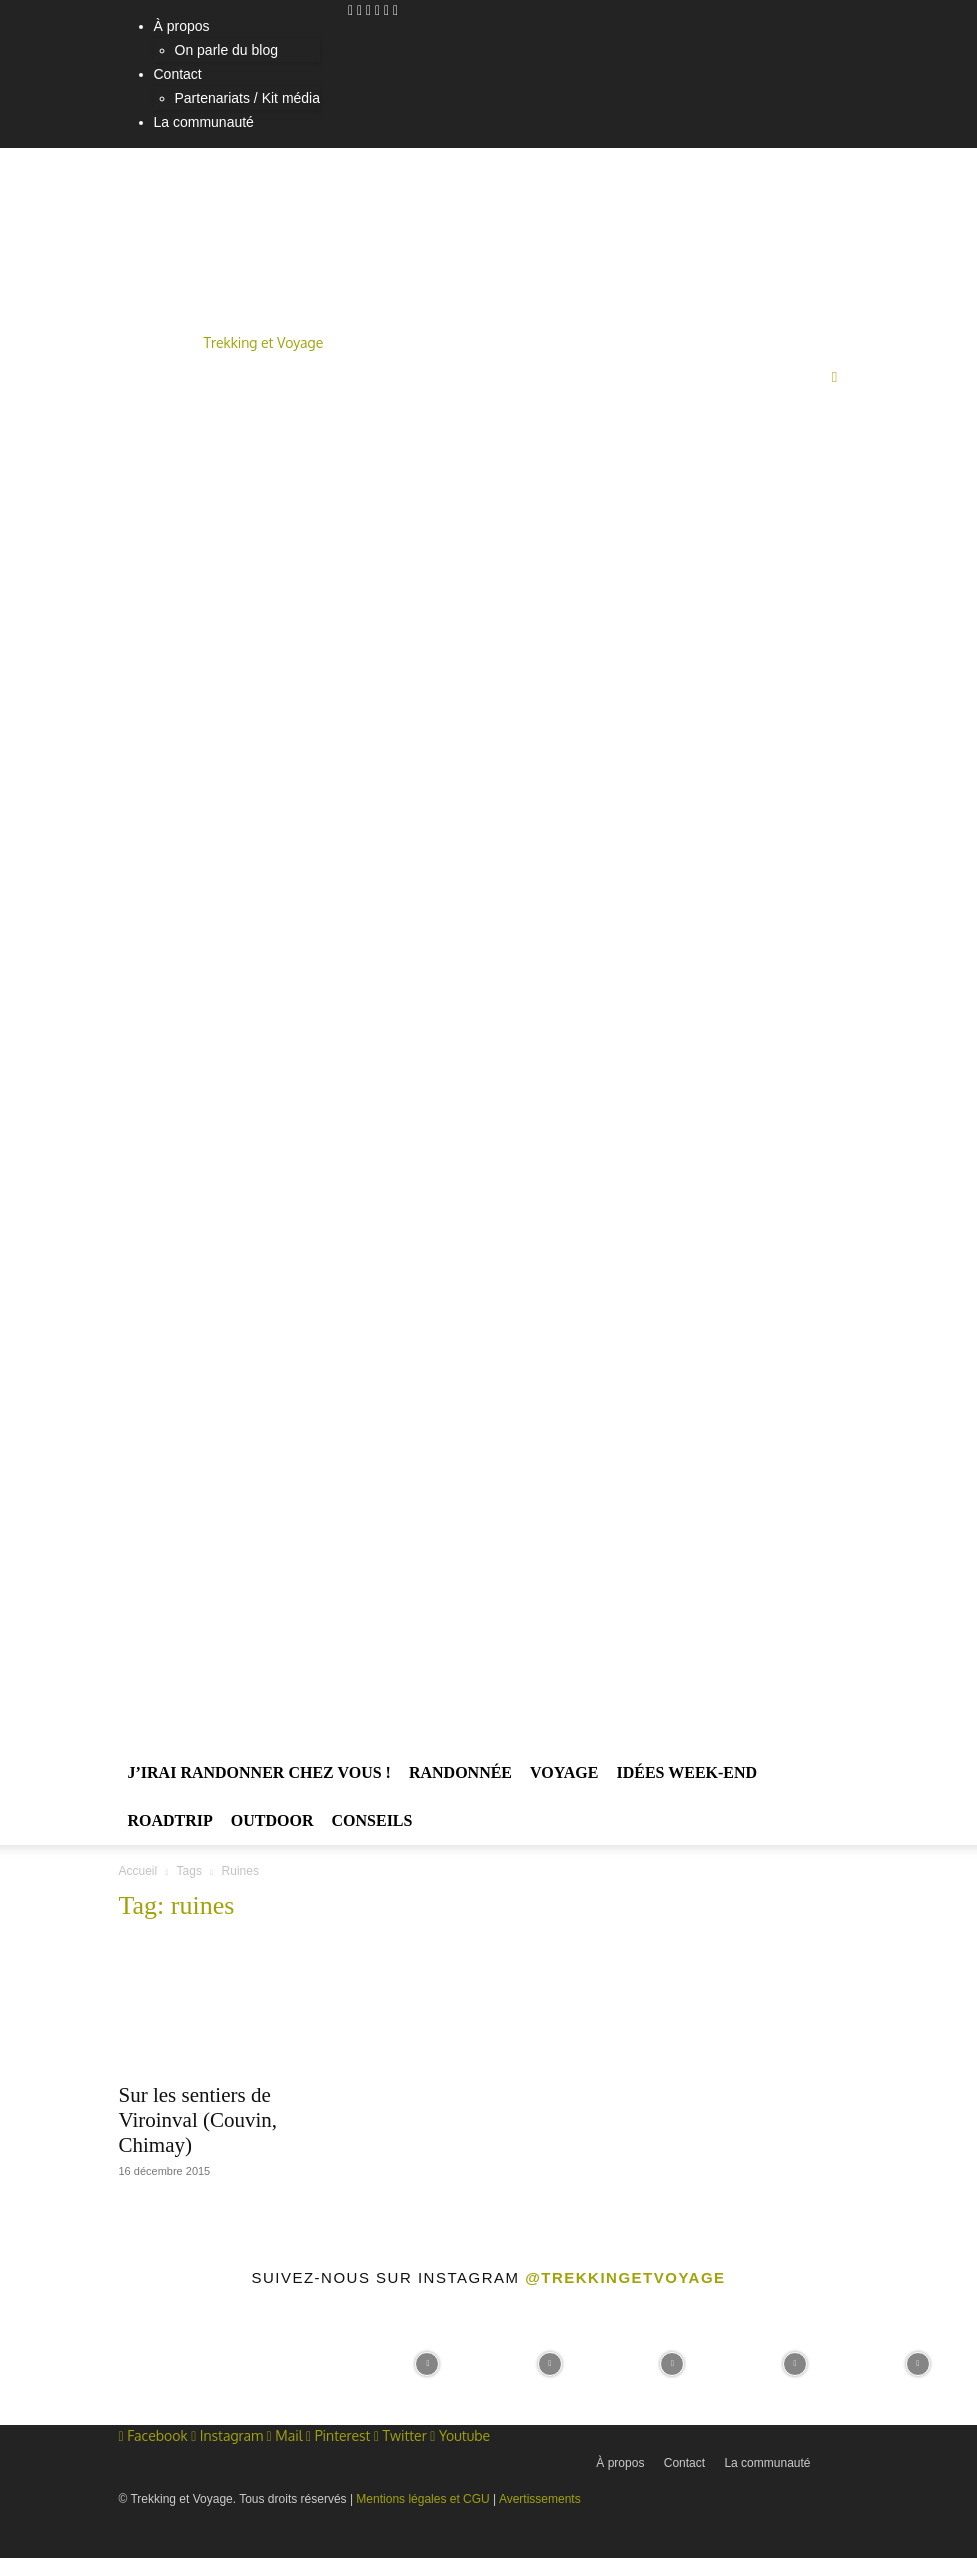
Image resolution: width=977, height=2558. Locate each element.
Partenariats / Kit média (248, 98)
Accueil (138, 1871)
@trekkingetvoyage (625, 2277)
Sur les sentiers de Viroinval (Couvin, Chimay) (198, 2120)
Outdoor (272, 1820)
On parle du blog (227, 50)
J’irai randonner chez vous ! (259, 1772)
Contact (178, 74)
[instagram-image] (59, 2361)
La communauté (204, 122)
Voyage (564, 1772)
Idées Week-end (686, 1772)
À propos (182, 26)
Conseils (372, 1820)
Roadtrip (170, 1820)
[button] (835, 377)
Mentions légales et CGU (422, 2499)
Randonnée (460, 1772)
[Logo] (465, 1040)
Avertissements (540, 2499)
